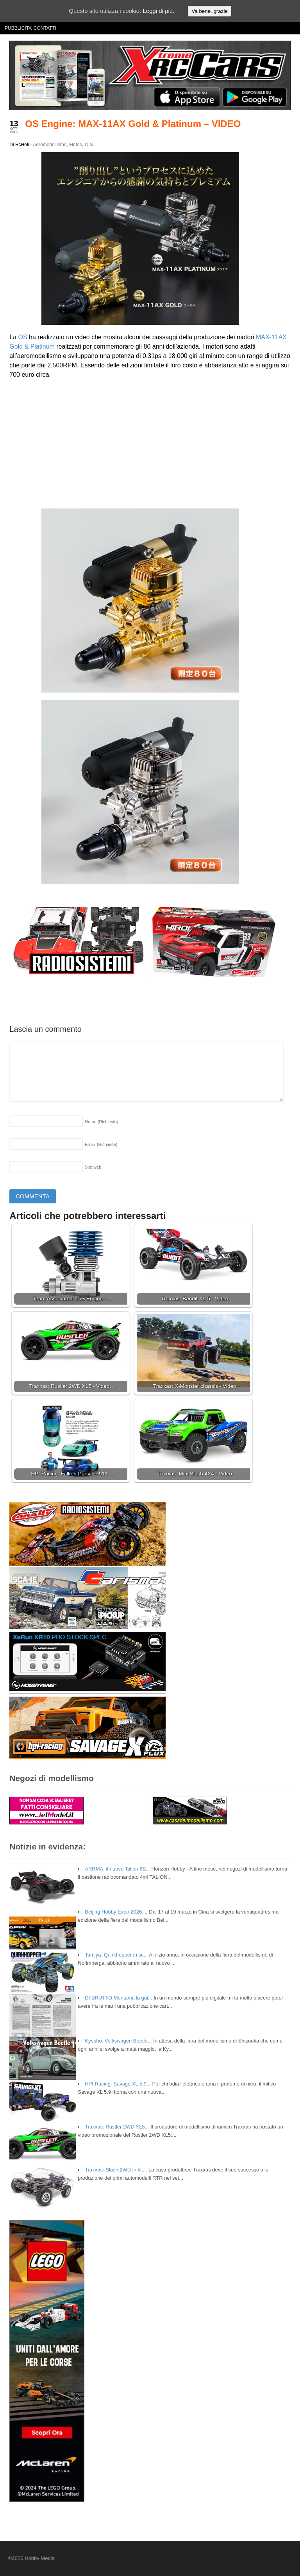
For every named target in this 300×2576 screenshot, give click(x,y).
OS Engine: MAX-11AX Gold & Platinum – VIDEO (133, 123)
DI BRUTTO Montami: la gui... (118, 1998)
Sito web (93, 1167)
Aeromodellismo (49, 144)
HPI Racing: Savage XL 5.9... (118, 2084)
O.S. (89, 144)
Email (101, 1144)
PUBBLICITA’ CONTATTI (30, 28)
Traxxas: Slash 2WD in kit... (116, 2170)
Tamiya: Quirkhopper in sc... (116, 1955)
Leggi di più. (158, 10)
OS (22, 337)
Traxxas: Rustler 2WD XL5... (117, 2127)
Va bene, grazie (209, 11)
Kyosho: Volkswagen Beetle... (118, 2041)
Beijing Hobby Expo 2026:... (116, 1912)
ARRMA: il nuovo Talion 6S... (117, 1869)
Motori (75, 144)
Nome (101, 1121)
